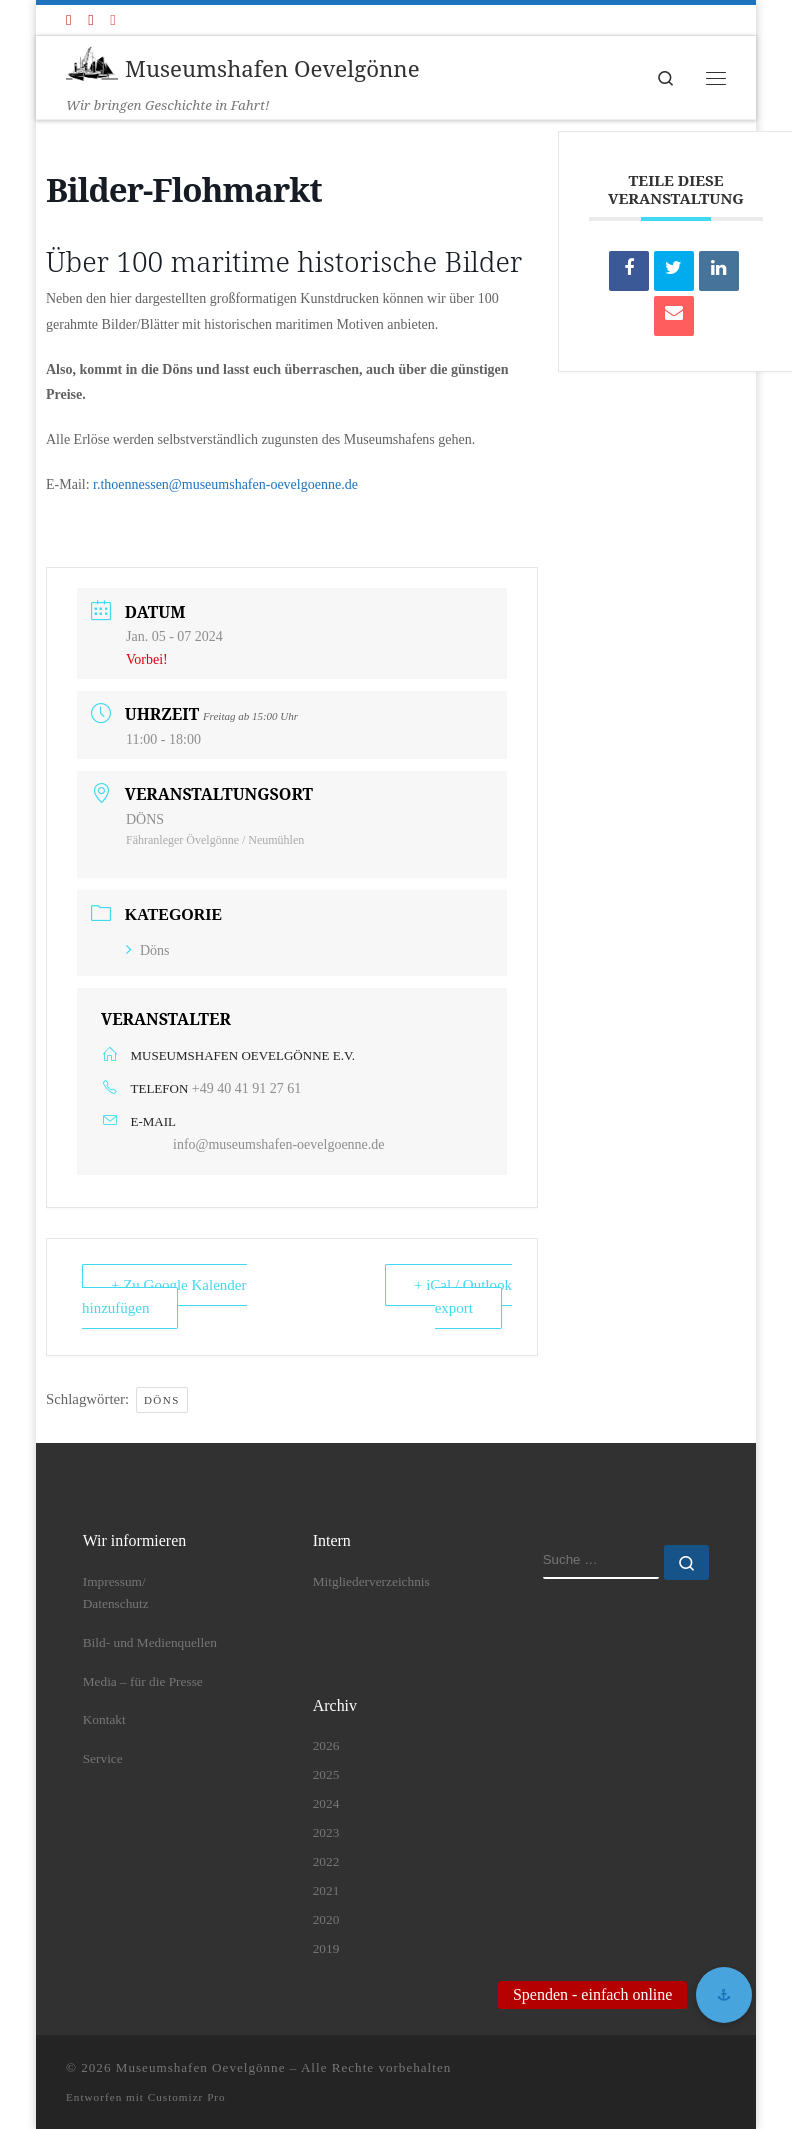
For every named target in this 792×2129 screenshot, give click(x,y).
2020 (326, 1919)
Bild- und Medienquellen (150, 1642)
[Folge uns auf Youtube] (90, 20)
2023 (326, 1832)
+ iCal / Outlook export (463, 1296)
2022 (326, 1861)
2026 (326, 1745)
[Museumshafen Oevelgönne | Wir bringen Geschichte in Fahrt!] (92, 65)
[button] (724, 1995)
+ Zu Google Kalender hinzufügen (164, 1296)
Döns (148, 950)
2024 (326, 1803)
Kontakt (104, 1719)
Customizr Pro (187, 2097)
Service (103, 1758)
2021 (326, 1890)
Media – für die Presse (143, 1681)
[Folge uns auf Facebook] (68, 20)
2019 (326, 1948)
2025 (326, 1774)
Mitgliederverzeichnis (371, 1581)
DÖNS (162, 1400)
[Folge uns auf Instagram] (112, 20)
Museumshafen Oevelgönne (201, 2067)
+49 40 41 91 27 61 (246, 1088)
